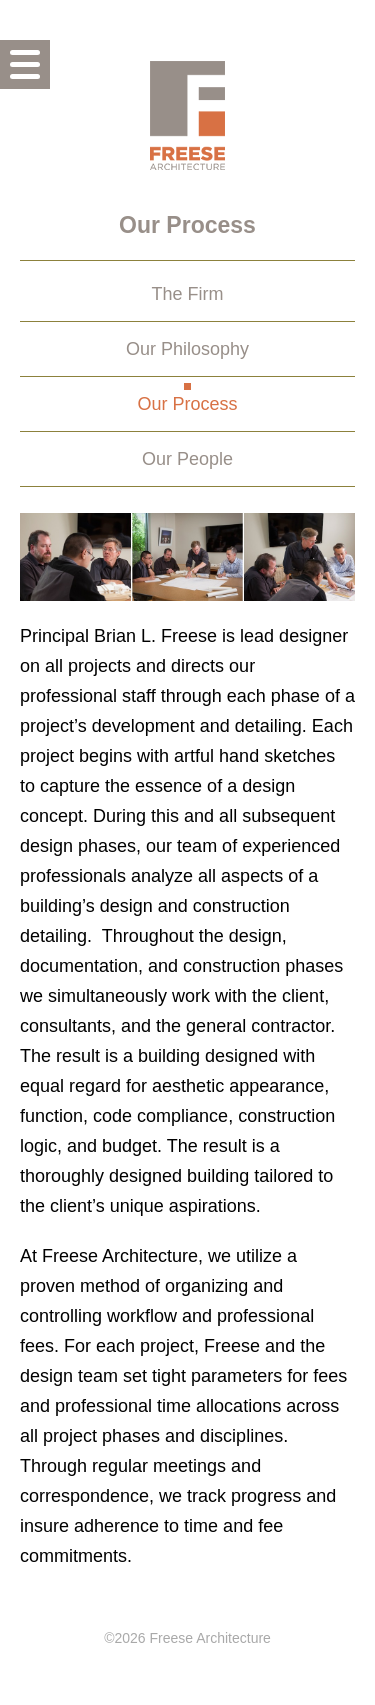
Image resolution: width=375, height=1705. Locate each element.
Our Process (187, 404)
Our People (187, 459)
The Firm (188, 294)
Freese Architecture (187, 115)
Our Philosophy (187, 349)
